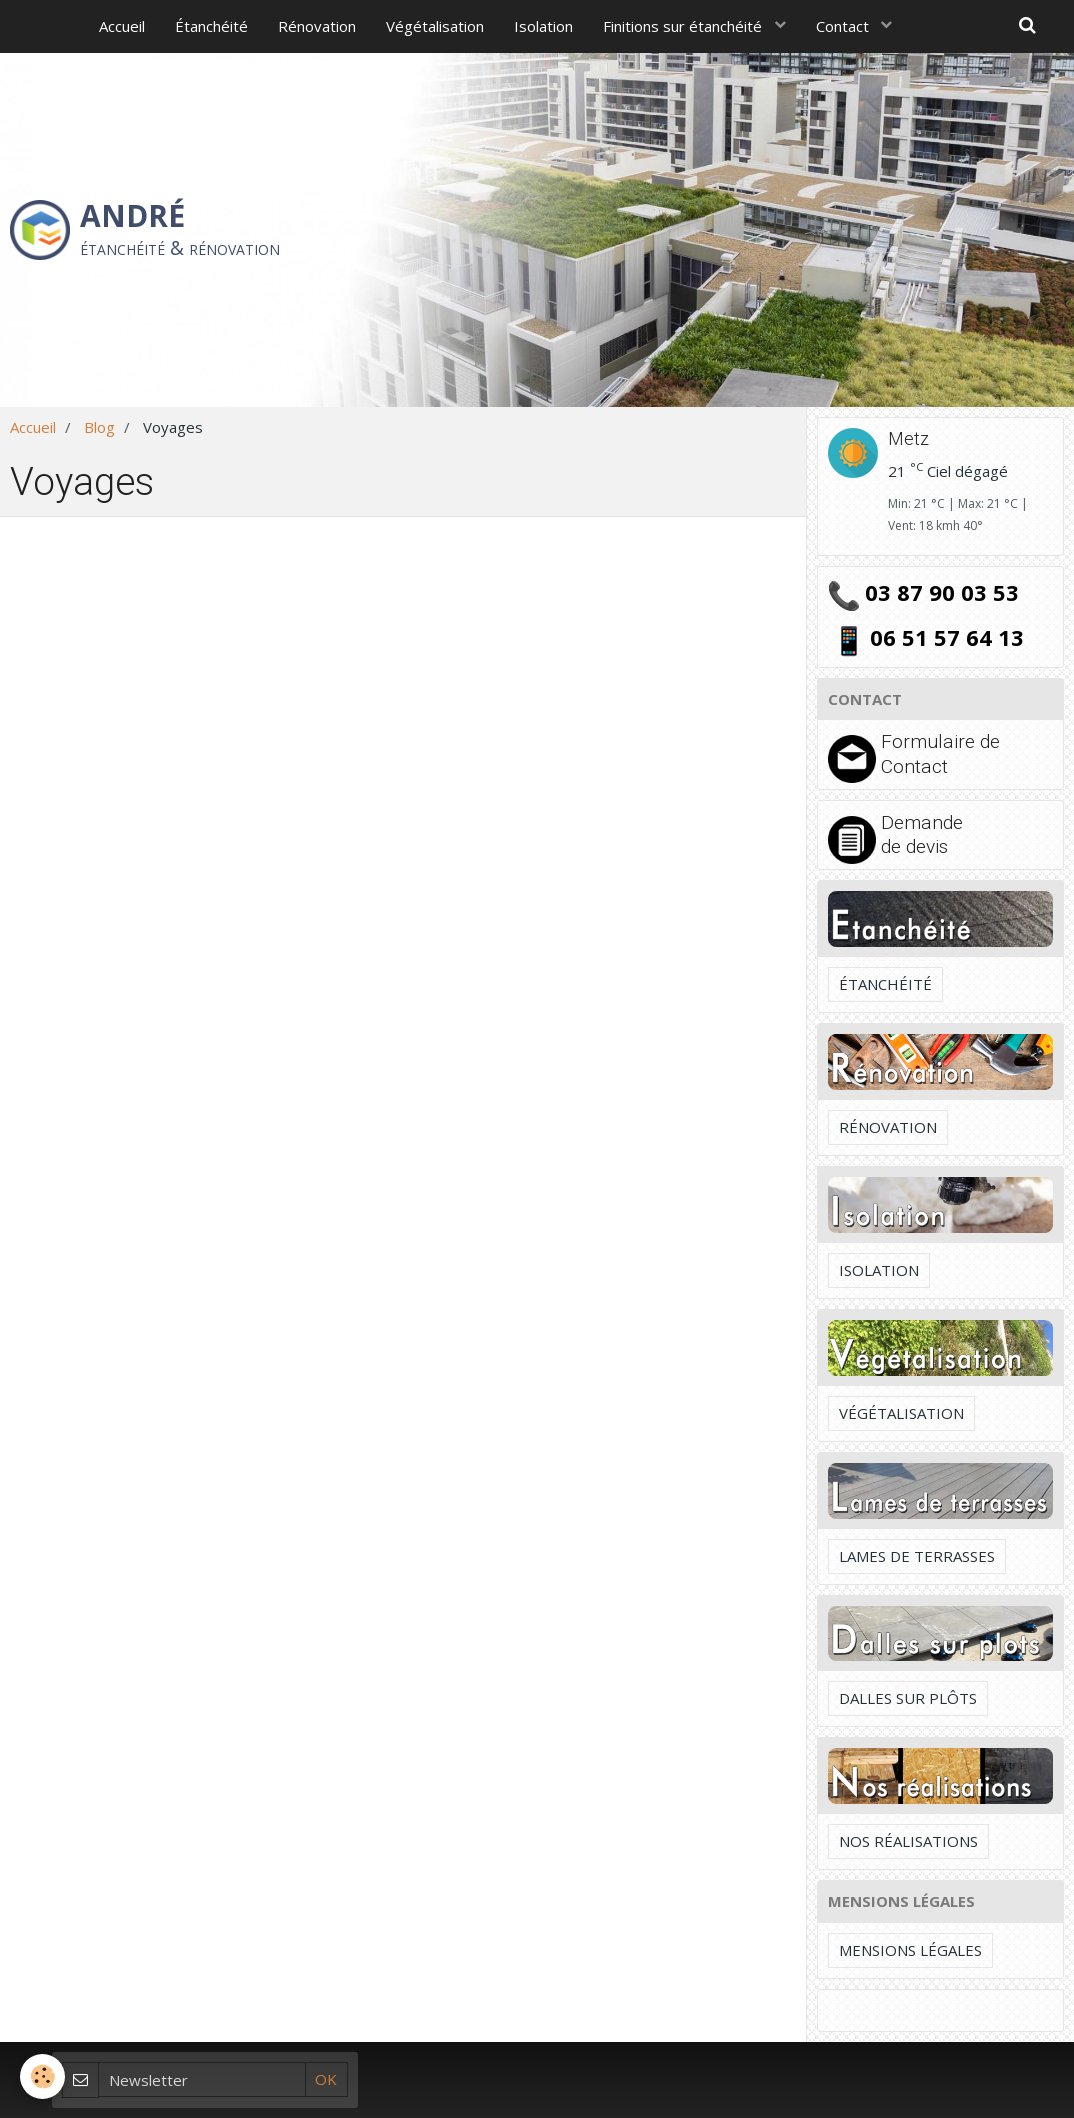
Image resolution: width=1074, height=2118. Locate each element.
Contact (844, 26)
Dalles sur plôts (908, 1698)
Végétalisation (435, 26)
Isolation (543, 26)
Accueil (122, 26)
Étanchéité (211, 26)
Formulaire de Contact (940, 753)
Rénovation (317, 26)
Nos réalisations (908, 1841)
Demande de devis (922, 834)
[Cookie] (42, 2076)
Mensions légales (910, 1950)
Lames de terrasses (917, 1556)
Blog (99, 427)
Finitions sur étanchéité (684, 26)
